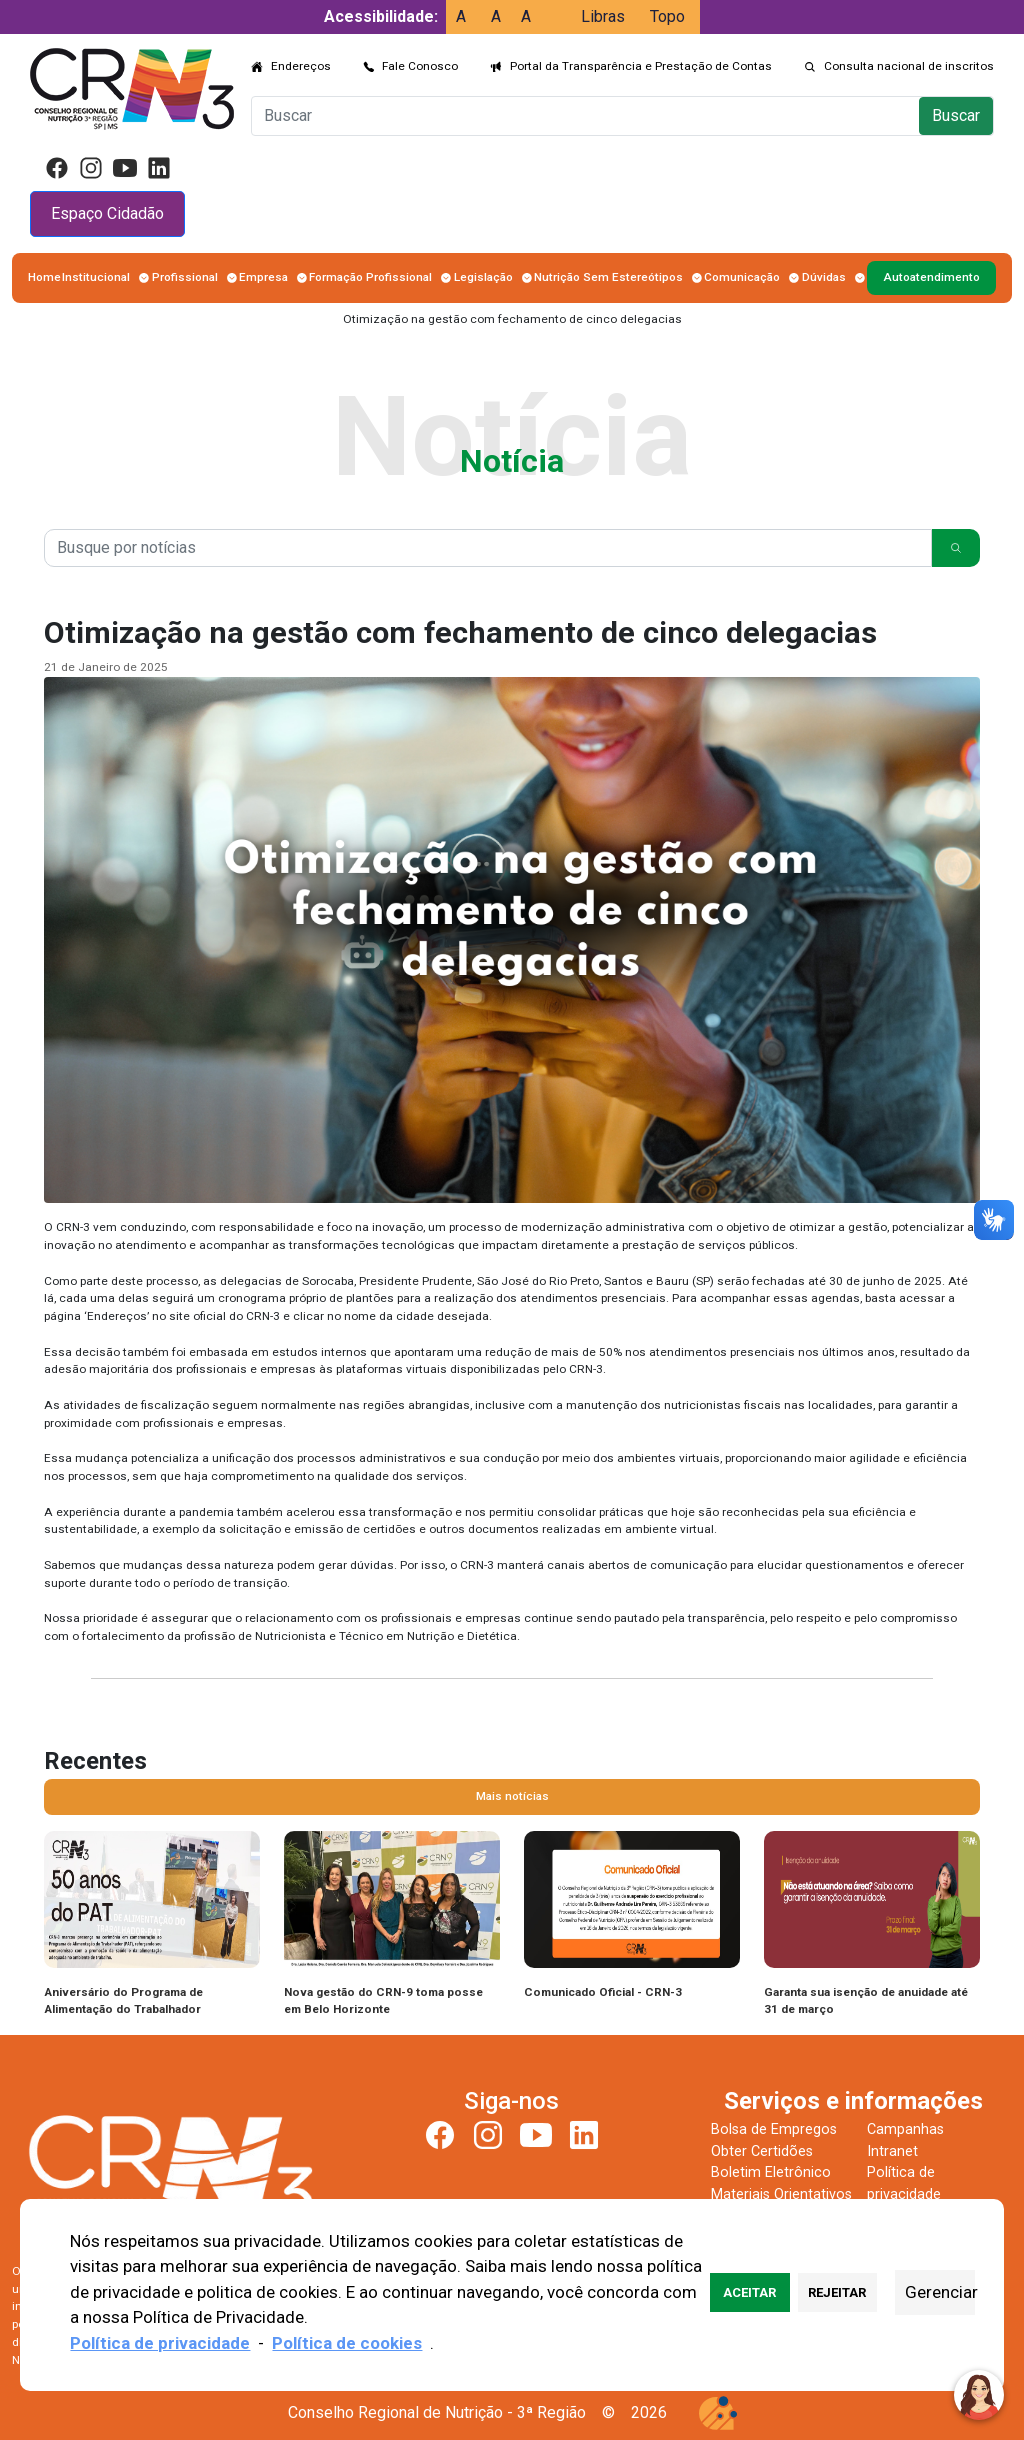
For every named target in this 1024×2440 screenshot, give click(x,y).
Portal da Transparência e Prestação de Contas (641, 66)
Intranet (892, 2151)
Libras (603, 16)
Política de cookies (347, 2343)
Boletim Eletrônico (771, 2172)
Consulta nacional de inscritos (909, 66)
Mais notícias (512, 1796)
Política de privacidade (160, 2343)
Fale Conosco (420, 66)
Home (44, 277)
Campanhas (905, 2129)
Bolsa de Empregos (774, 2129)
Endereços (301, 66)
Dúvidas (824, 277)
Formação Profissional (370, 277)
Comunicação (742, 277)
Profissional (185, 277)
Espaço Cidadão (107, 213)
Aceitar (749, 2292)
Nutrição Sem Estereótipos (608, 277)
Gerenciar (939, 2292)
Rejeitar (837, 2292)
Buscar (956, 115)
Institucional (96, 277)
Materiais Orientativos (781, 2194)
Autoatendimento (931, 277)
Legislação (483, 277)
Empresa (263, 277)
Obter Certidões (762, 2151)
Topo (667, 16)
